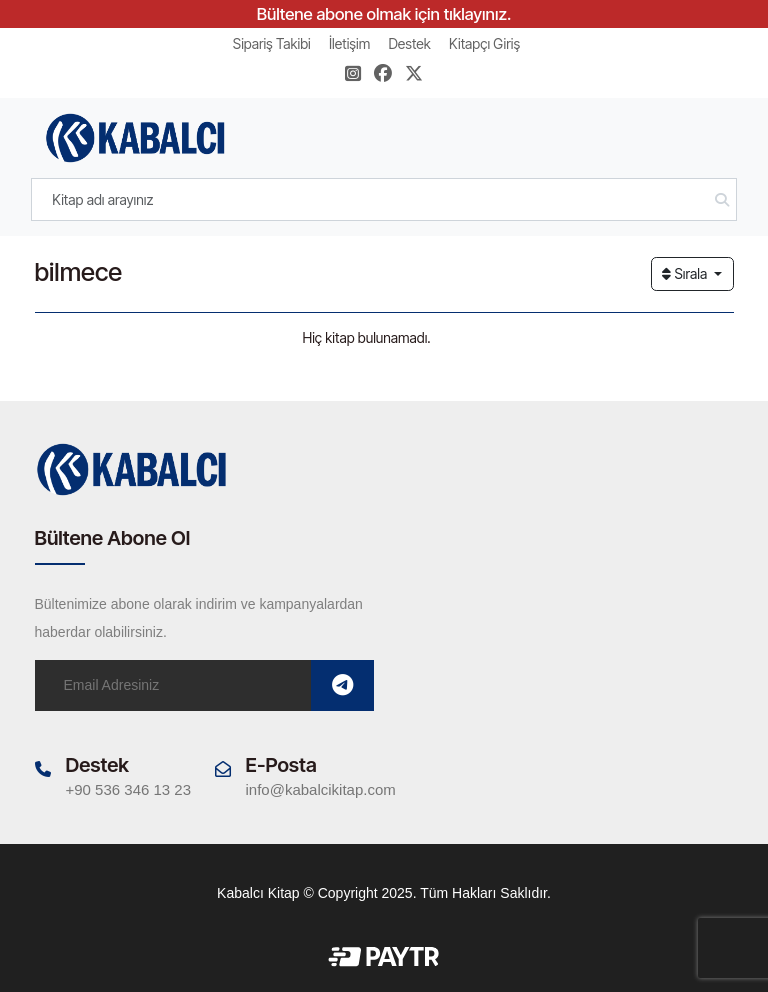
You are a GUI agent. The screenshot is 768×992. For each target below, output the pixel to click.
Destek (409, 43)
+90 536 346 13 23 (129, 789)
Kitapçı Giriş (484, 43)
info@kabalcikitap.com (321, 789)
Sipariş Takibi (272, 43)
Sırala (686, 273)
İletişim (349, 43)
